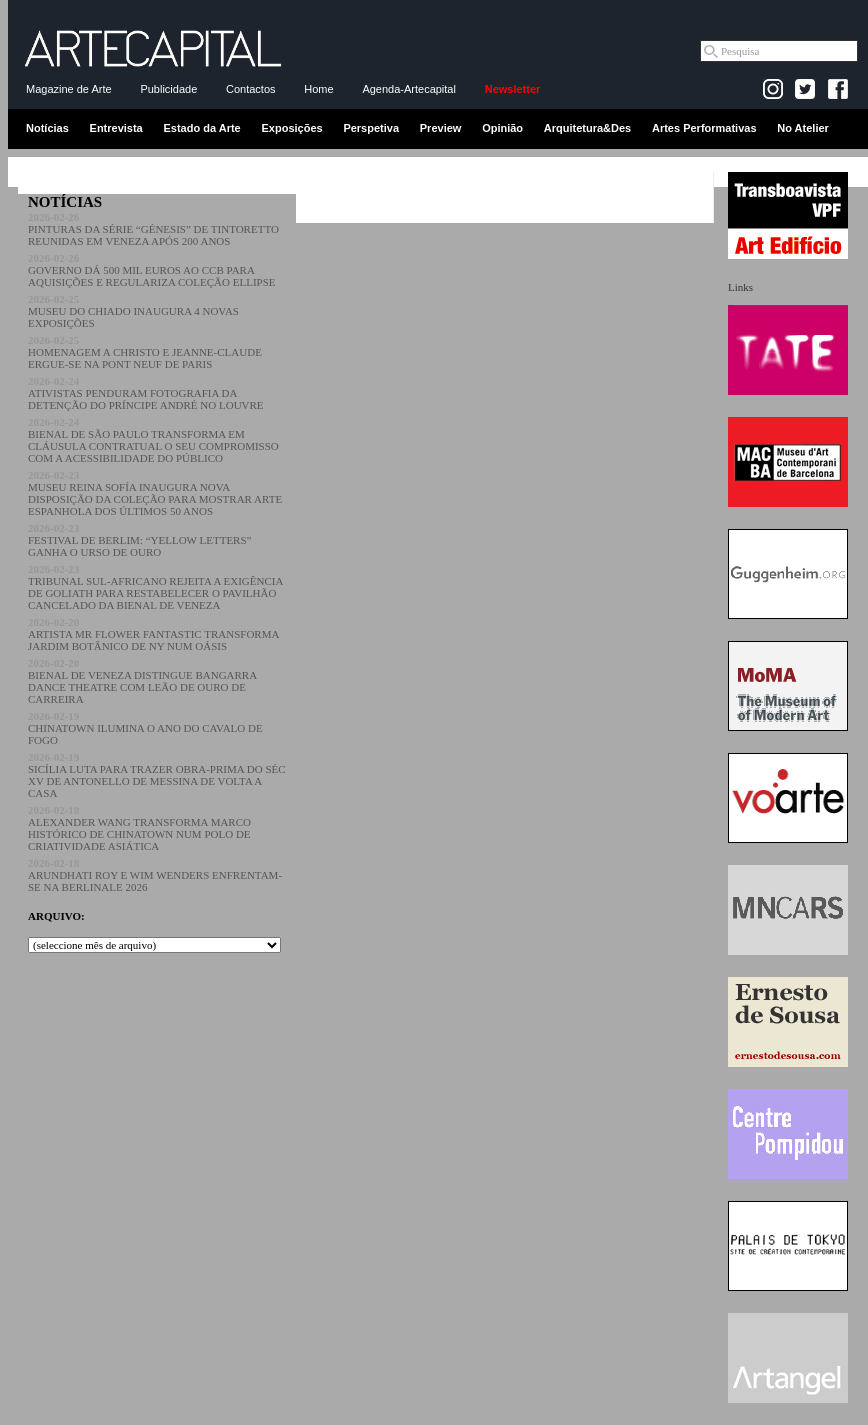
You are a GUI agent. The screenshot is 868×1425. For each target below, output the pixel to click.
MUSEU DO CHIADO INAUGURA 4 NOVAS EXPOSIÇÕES (133, 311)
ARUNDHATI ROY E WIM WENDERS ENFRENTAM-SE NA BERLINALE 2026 (155, 875)
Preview (441, 128)
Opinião (502, 128)
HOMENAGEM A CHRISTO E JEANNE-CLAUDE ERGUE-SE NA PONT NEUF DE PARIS (145, 352)
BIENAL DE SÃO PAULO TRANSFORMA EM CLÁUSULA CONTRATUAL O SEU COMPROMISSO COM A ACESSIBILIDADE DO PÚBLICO (153, 440)
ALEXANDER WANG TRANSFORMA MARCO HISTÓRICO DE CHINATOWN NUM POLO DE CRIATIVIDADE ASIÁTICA (139, 828)
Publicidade (168, 89)
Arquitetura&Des (587, 128)
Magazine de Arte (69, 89)
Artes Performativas (704, 128)
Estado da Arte (202, 128)
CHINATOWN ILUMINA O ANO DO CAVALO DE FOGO (145, 728)
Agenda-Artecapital (409, 89)
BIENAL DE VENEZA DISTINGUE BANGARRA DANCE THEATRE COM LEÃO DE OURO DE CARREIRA (142, 681)
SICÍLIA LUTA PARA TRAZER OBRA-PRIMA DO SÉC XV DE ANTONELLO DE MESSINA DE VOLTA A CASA (157, 775)
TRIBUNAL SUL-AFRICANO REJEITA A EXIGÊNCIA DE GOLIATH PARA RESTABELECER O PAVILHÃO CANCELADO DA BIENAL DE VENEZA (155, 587)
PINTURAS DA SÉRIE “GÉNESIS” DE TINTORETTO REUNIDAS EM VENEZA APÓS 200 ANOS (153, 229)
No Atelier (803, 128)
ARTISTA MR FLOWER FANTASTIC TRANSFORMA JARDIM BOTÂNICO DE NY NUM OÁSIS (153, 634)
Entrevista (116, 128)
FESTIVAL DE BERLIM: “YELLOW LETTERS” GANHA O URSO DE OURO (139, 540)
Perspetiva (371, 128)
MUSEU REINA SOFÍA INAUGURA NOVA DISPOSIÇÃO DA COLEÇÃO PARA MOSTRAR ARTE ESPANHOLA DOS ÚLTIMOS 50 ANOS (155, 493)
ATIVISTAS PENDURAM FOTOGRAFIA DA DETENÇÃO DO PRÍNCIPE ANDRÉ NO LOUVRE (146, 393)
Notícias (47, 128)
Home (318, 89)
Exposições (291, 128)
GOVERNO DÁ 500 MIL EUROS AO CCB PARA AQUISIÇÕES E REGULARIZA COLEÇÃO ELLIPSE (152, 270)
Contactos (251, 89)
